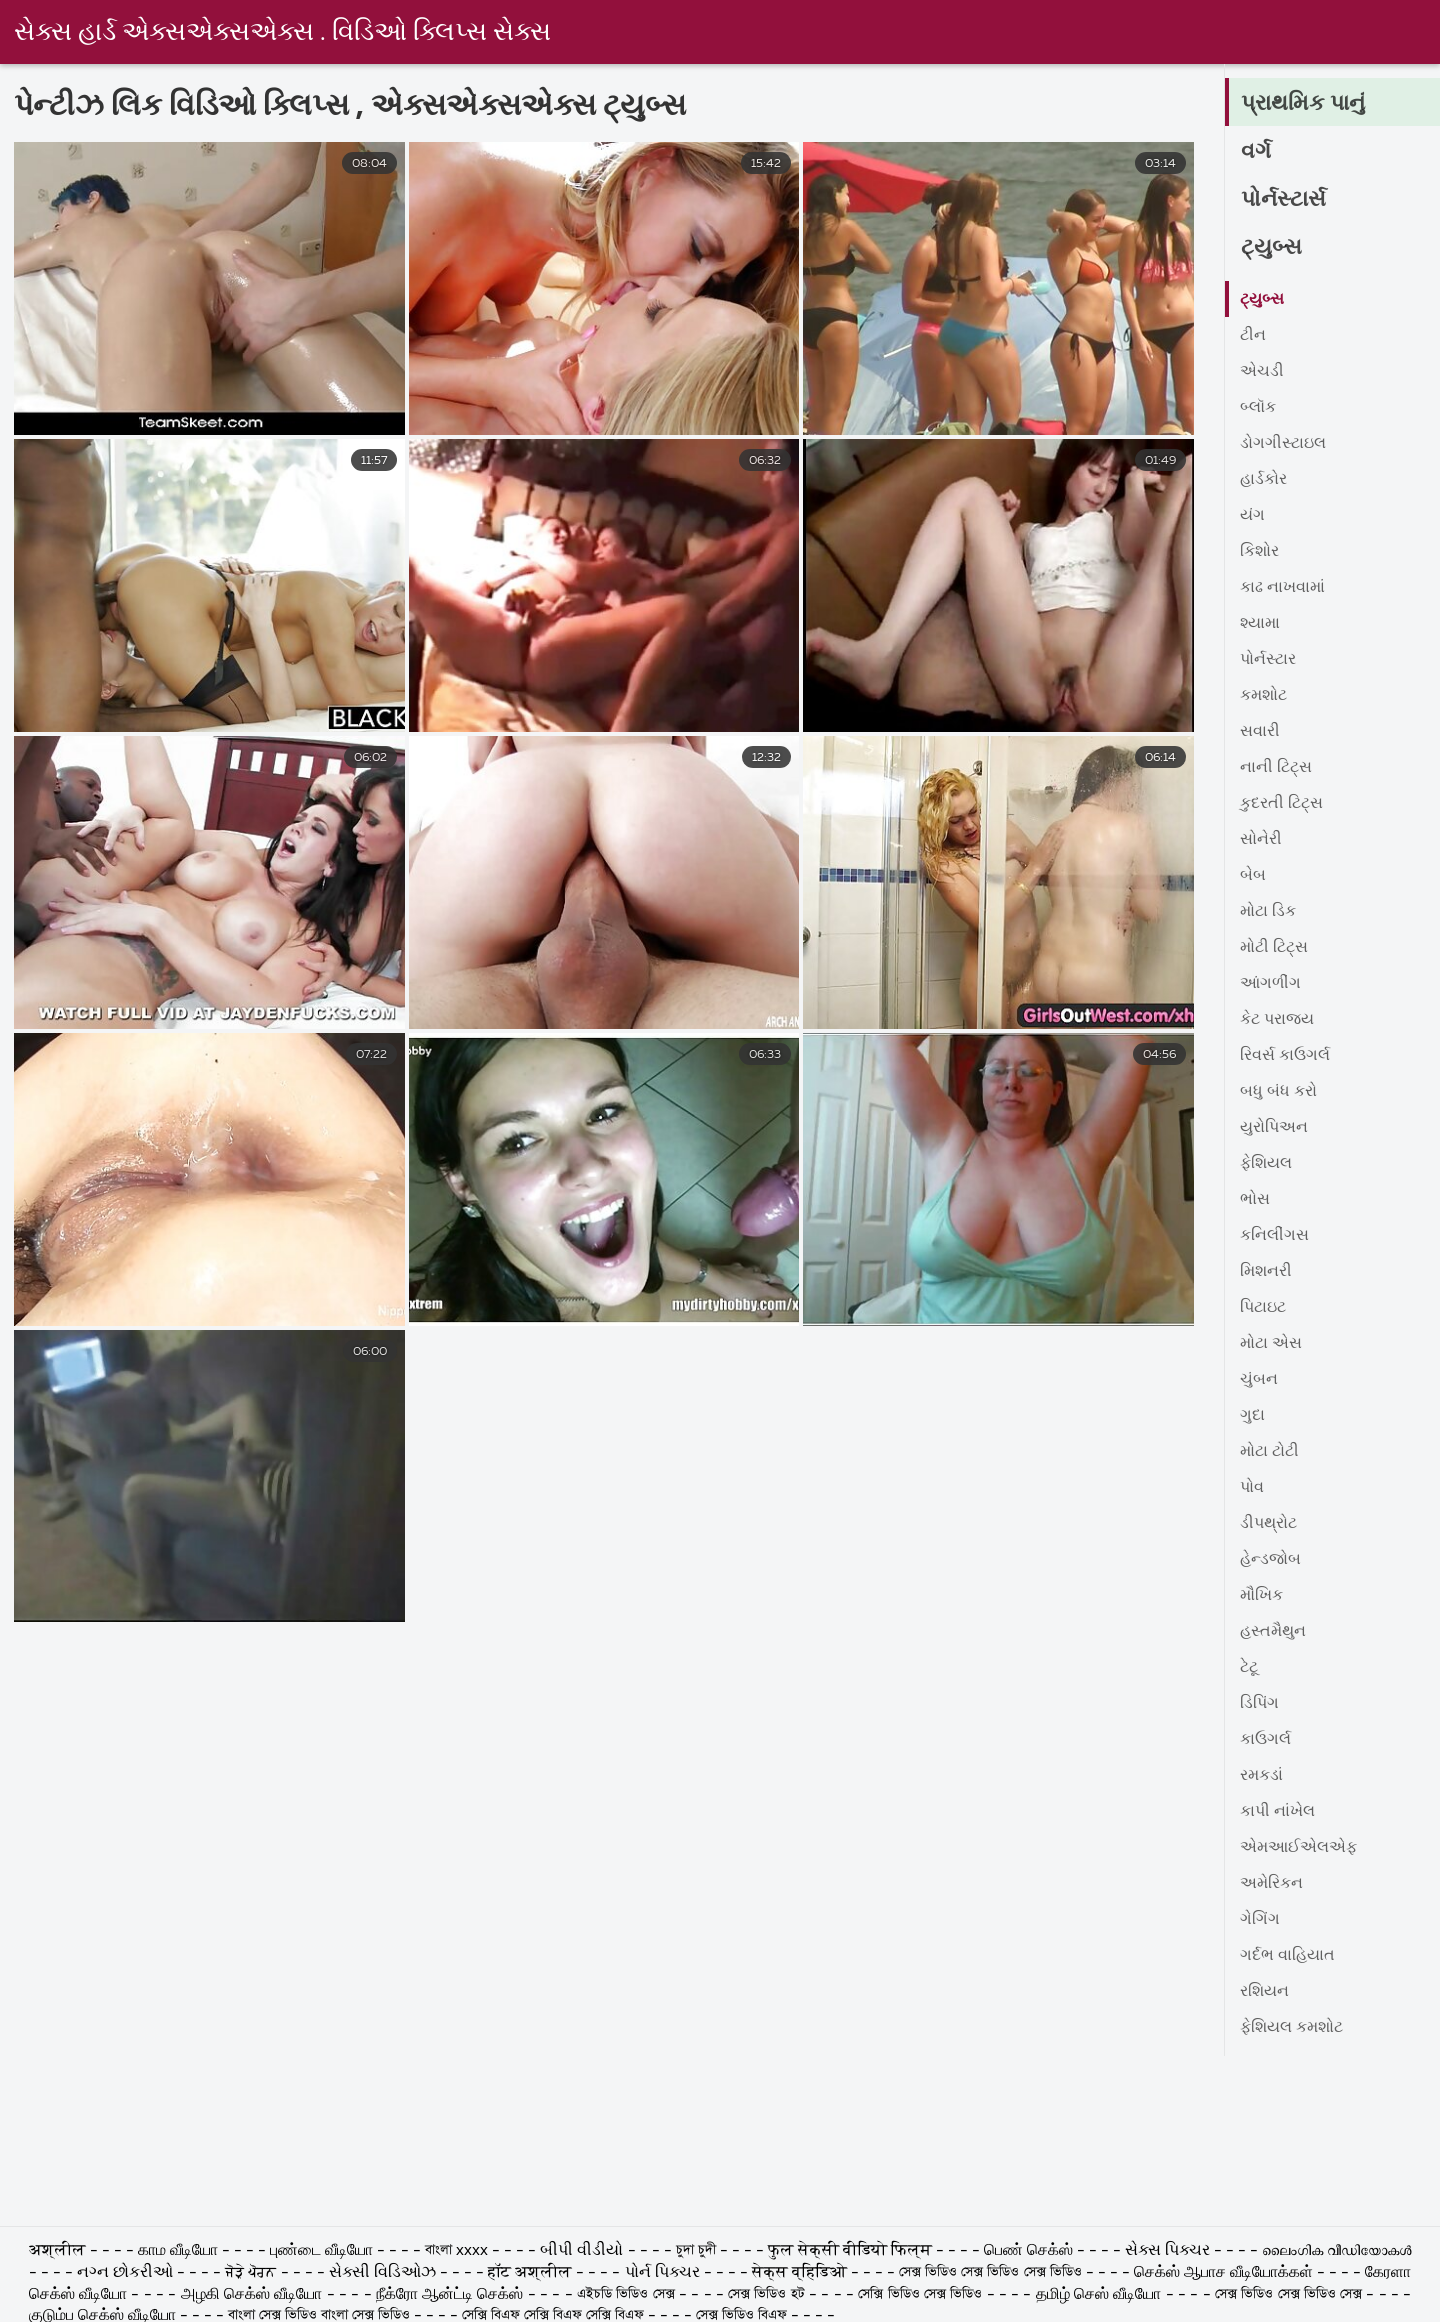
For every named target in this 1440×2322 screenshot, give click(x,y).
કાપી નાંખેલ (1277, 1812)
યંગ (1252, 516)
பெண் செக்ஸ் (1030, 2251)
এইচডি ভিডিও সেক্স (626, 2295)
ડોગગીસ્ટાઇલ (1283, 444)
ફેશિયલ (1266, 1164)
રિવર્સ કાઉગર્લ (1285, 1056)
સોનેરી (1261, 840)
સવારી (1260, 732)
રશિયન (1264, 1992)
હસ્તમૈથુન (1273, 1632)
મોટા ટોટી (1269, 1452)
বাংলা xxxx (458, 2251)
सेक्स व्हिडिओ (799, 2273)
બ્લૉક (1258, 408)
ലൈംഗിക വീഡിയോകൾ (1336, 2251)
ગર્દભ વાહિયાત (1287, 1956)
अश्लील (59, 2251)
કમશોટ (1263, 696)
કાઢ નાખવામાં (1282, 588)
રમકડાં (1261, 1776)
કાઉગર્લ (1265, 1740)
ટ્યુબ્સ (1271, 248)
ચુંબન (1259, 1380)
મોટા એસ (1271, 1344)
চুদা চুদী (698, 2251)
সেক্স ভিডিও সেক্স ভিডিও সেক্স (1291, 2295)
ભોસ (1255, 1200)
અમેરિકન (1271, 1884)
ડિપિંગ (1259, 1704)
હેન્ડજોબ (1270, 1560)
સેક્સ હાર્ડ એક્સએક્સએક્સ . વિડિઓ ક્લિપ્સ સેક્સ (282, 33)
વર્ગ (1256, 152)
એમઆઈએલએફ (1298, 1848)
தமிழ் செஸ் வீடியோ (1099, 2295)
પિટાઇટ (1263, 1308)
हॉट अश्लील (530, 2273)
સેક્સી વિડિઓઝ (382, 2273)
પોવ (1252, 1488)
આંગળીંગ (1270, 984)
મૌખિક (1261, 1596)
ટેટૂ (1249, 1668)
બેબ (1253, 876)
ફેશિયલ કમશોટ (1291, 2028)
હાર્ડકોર (1263, 480)
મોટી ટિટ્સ (1274, 948)
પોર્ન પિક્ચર (662, 2273)
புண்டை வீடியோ (321, 2251)
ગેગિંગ (1260, 1920)
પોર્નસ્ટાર (1268, 660)
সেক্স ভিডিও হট (766, 2295)
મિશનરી (1266, 1272)
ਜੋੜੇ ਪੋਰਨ (250, 2273)
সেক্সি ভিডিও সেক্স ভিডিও (920, 2295)
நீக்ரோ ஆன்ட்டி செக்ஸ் (450, 2295)
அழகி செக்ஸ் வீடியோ (252, 2295)
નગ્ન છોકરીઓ (127, 2273)
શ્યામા (1260, 624)
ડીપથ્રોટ (1268, 1524)
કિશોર (1259, 552)
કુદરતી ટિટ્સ (1281, 804)
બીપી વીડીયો (583, 2251)
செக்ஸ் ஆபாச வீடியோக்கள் (1223, 2273)
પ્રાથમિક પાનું (1303, 104)
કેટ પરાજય (1277, 1020)
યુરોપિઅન (1274, 1128)
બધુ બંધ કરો (1278, 1092)
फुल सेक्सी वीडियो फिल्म (852, 2251)
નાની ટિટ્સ (1276, 768)
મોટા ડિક (1268, 912)
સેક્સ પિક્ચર (1169, 2251)
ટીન (1253, 336)
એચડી (1262, 372)
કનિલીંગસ (1274, 1236)
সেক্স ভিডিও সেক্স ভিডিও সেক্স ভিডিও (990, 2273)
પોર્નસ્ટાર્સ (1283, 200)
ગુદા (1252, 1416)
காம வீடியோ (178, 2251)
